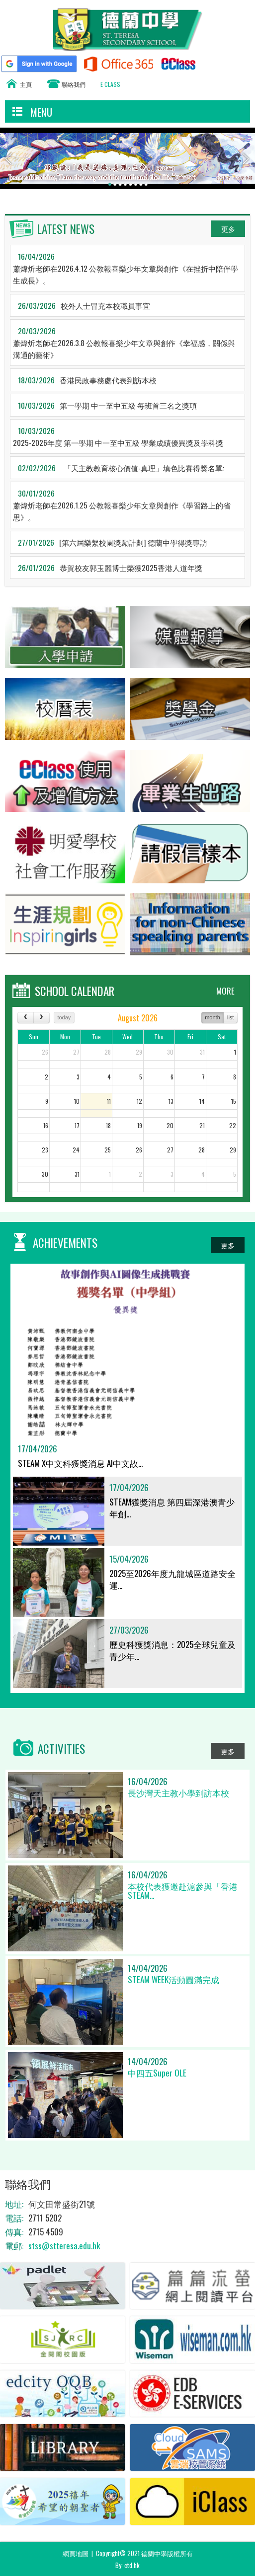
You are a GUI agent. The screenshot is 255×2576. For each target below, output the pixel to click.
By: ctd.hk (127, 2565)
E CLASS (110, 84)
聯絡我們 (73, 84)
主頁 (26, 84)
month (212, 1017)
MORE (225, 991)
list (230, 1017)
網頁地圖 (75, 2553)
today (64, 1017)
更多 (228, 228)
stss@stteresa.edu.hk (64, 2245)
